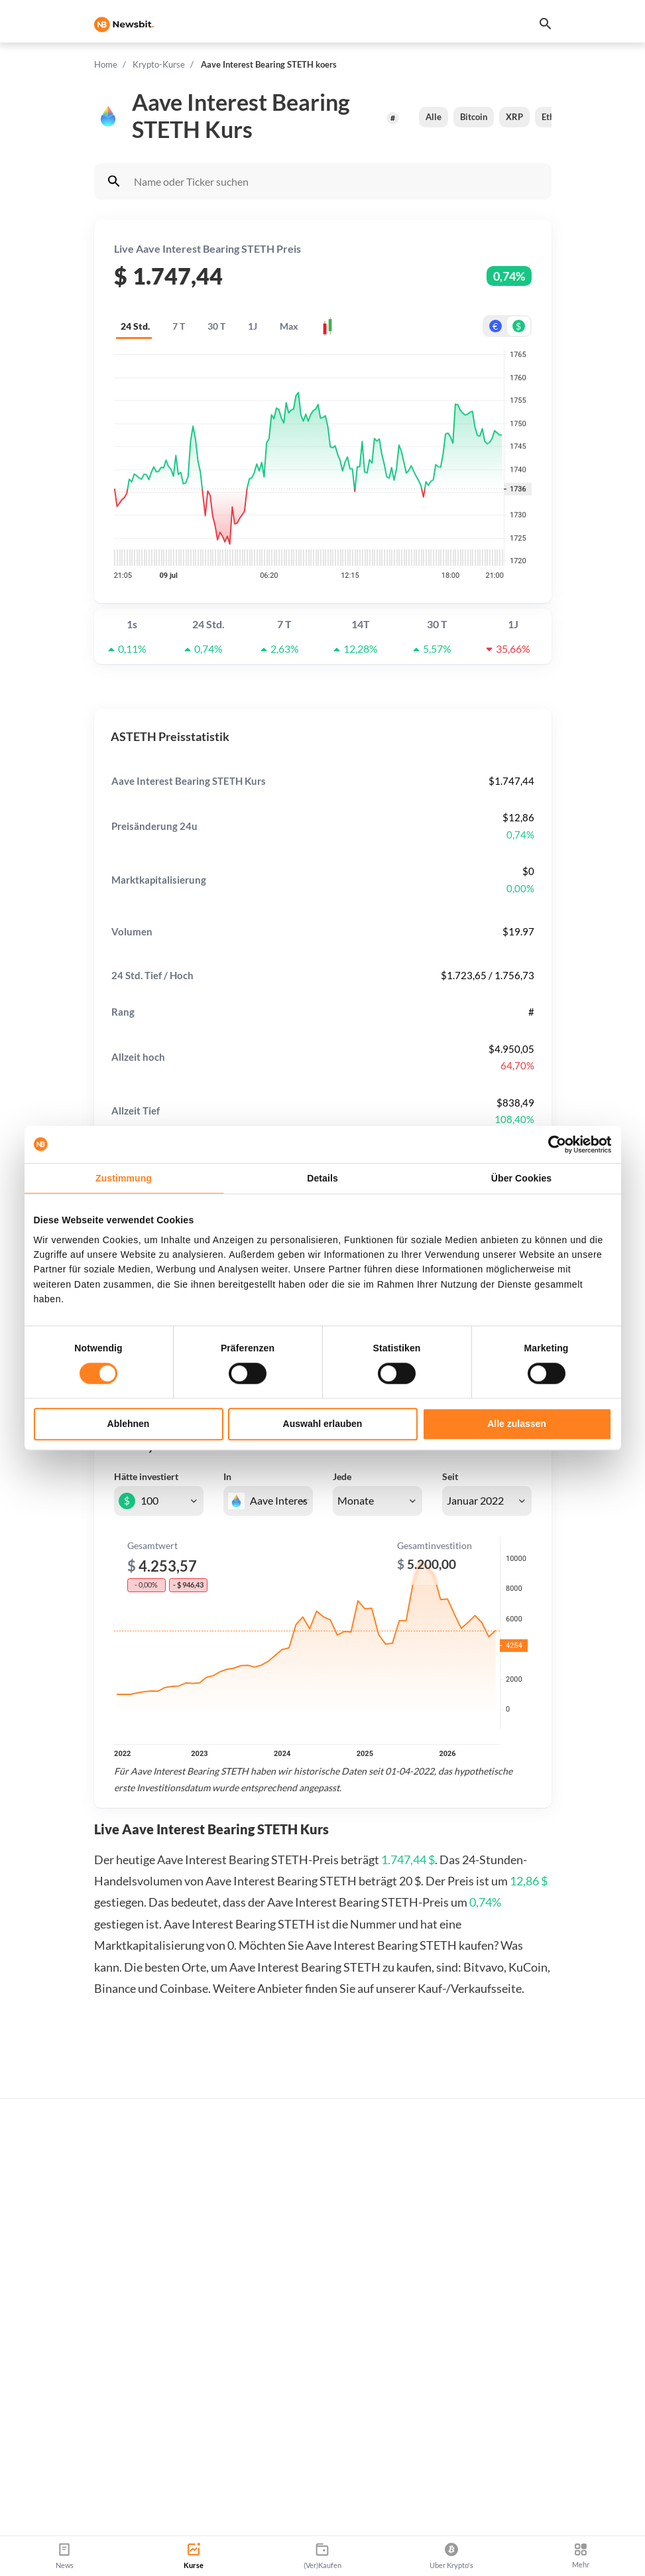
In (227, 1476)
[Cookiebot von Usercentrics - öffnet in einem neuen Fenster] (554, 1144)
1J (252, 326)
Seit (450, 1476)
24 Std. (135, 326)
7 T (178, 326)
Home (105, 64)
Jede (342, 1476)
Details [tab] (322, 1178)
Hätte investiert (146, 1476)
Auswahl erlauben (323, 1423)
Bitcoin (473, 116)
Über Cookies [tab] (521, 1178)
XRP (514, 116)
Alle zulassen (516, 1423)
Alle (433, 116)
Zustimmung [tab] (123, 1178)
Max (289, 326)
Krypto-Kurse (159, 64)
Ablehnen (128, 1423)
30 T (216, 326)
